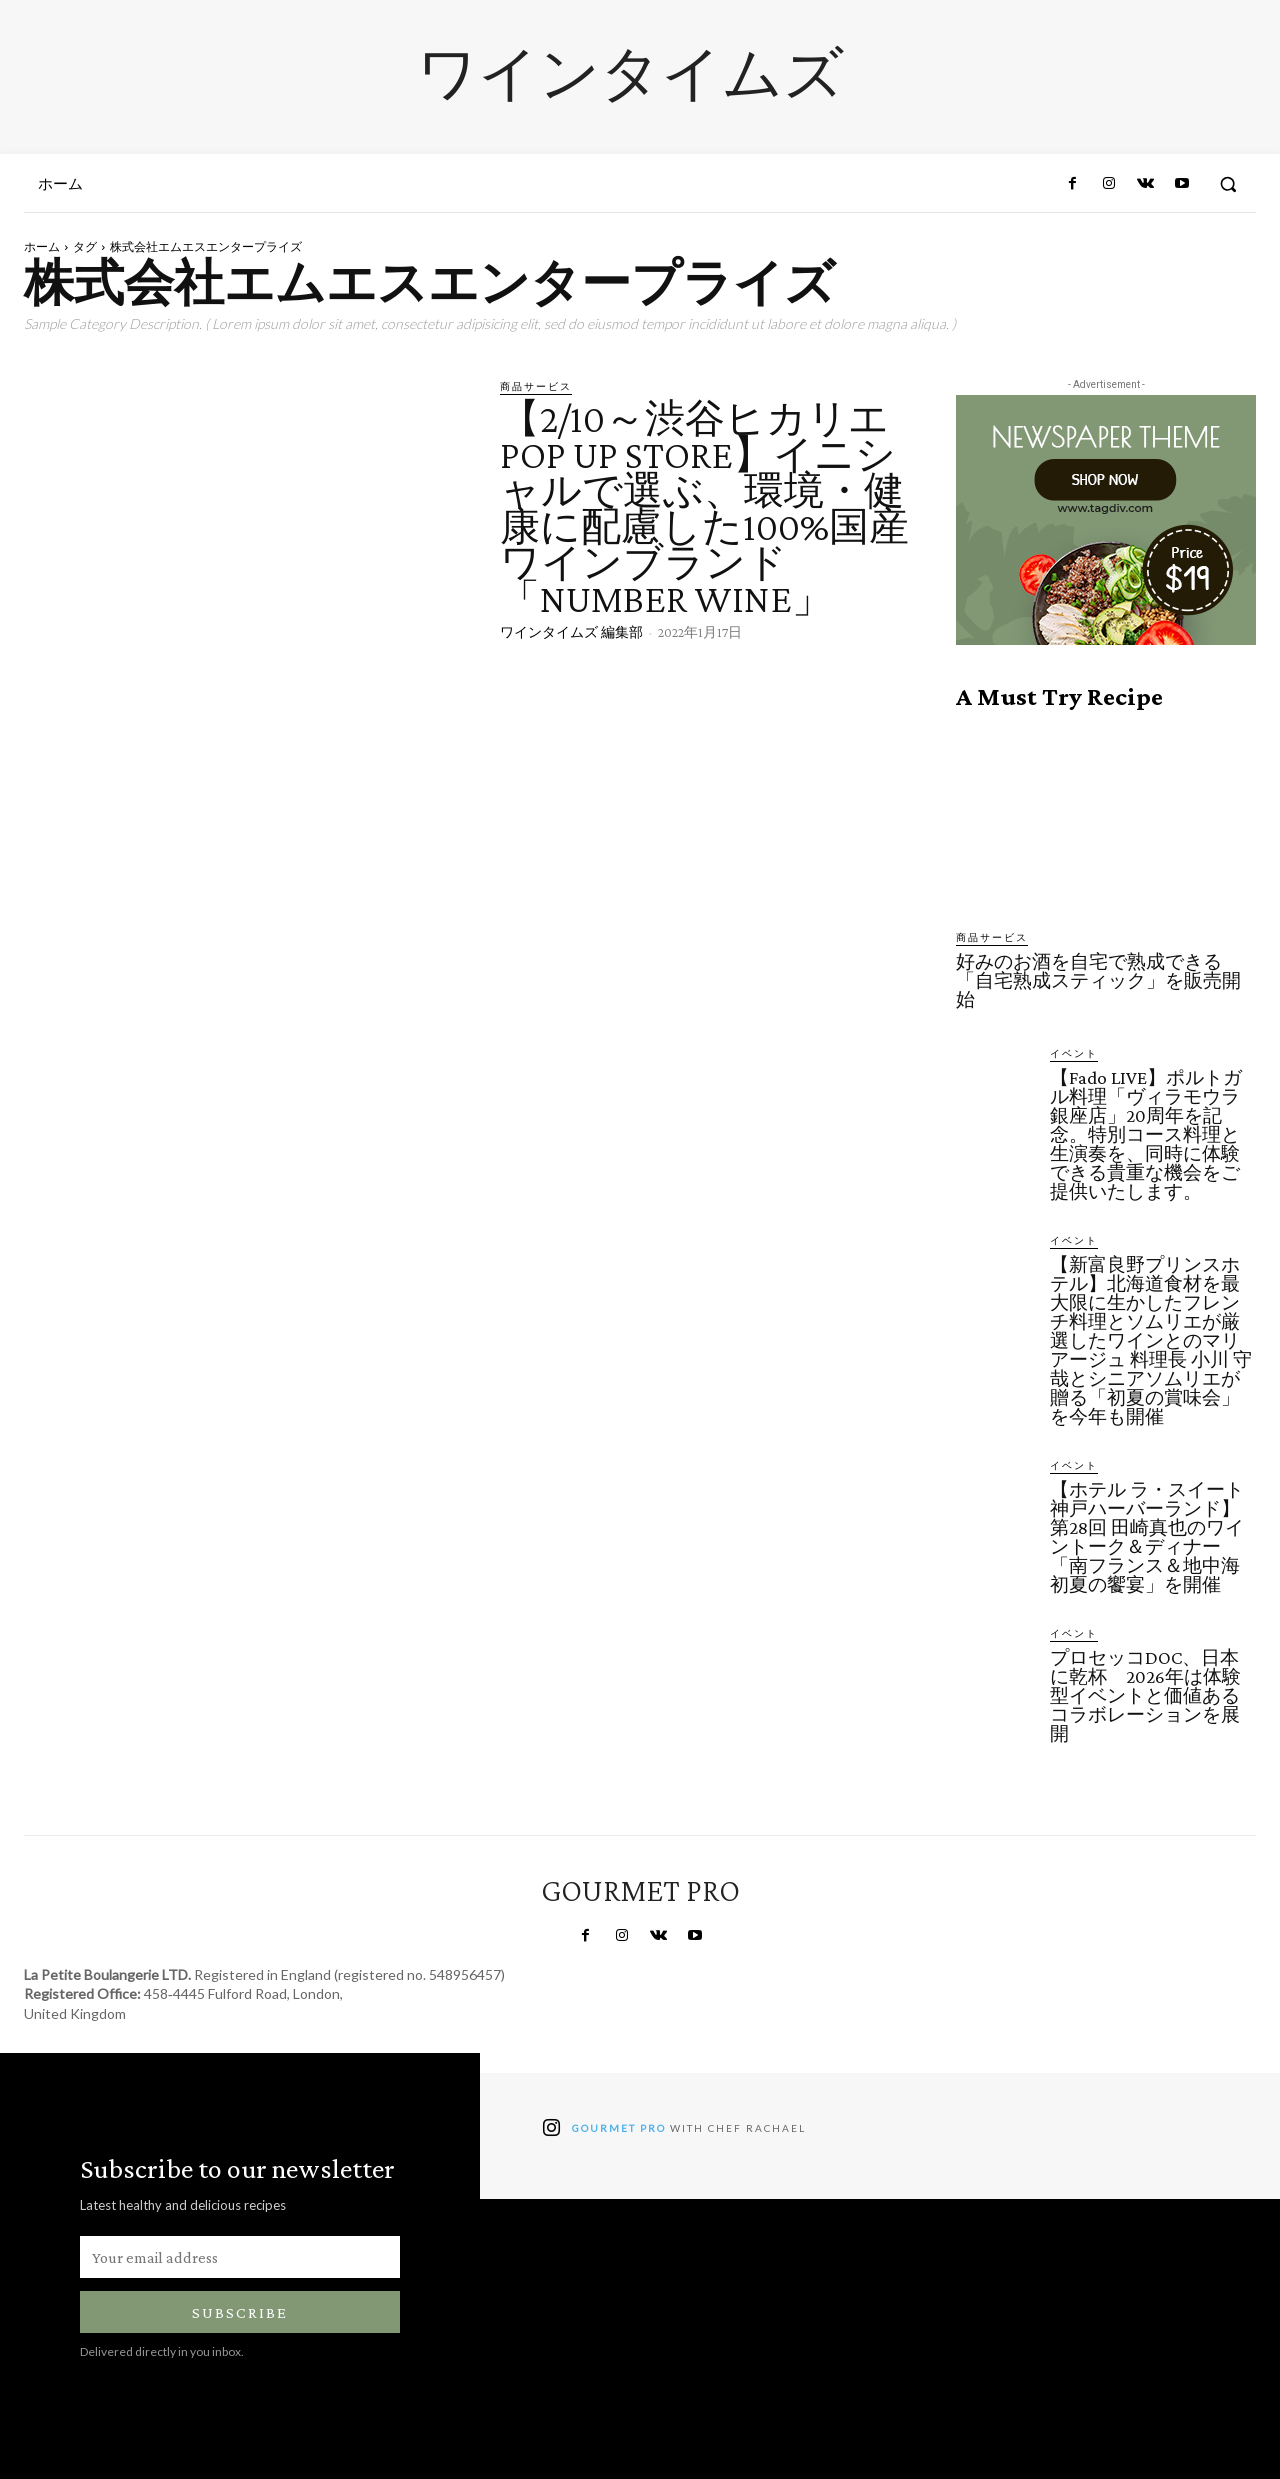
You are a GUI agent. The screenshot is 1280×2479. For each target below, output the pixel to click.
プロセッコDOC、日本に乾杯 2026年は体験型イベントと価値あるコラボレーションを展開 (1145, 1695)
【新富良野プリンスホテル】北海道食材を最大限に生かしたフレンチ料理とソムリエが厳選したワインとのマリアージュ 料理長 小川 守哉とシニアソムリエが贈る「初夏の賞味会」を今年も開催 (1151, 1340)
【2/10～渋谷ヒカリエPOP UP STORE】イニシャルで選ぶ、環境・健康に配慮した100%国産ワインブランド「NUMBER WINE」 (704, 508)
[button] (1228, 184)
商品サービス (536, 386)
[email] (240, 2257)
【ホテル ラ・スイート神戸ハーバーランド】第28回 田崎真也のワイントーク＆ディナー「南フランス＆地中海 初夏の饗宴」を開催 (1154, 1537)
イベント (1074, 1053)
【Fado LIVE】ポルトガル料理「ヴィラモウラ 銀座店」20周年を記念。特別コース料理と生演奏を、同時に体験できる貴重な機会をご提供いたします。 (1146, 1134)
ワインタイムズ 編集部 (571, 632)
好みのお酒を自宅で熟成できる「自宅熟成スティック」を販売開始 (1098, 980)
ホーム (42, 246)
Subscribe (240, 2312)
